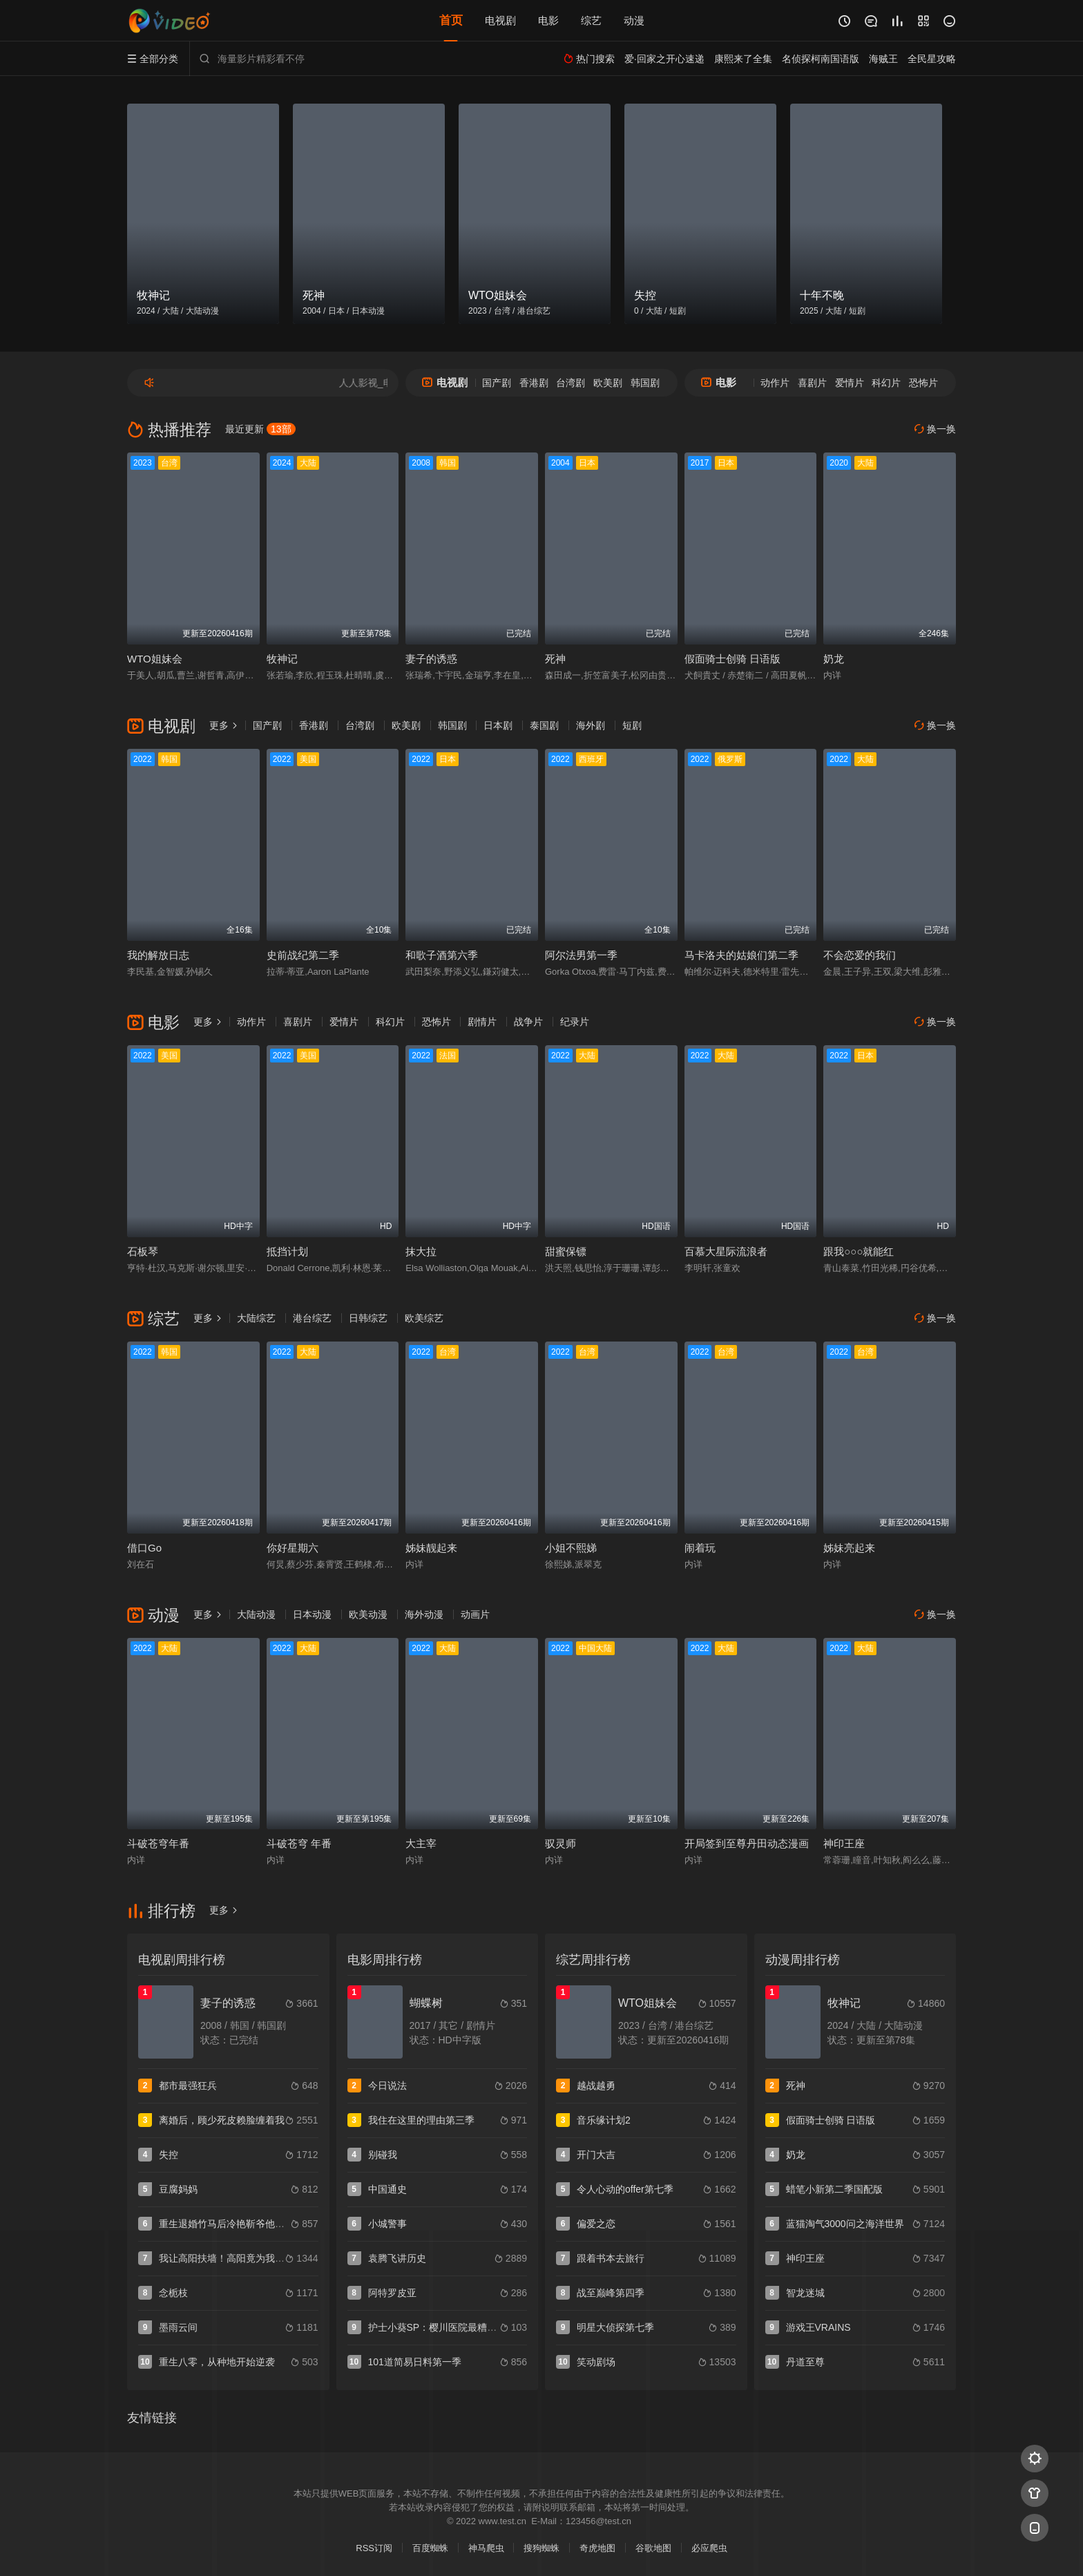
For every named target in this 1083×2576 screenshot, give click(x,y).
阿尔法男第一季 (581, 955)
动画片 (475, 1614)
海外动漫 (424, 1614)
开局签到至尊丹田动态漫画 (746, 1843)
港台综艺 (312, 1318)
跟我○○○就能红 (858, 1251)
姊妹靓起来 (431, 1548)
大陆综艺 (256, 1318)
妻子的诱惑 (431, 659)
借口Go (144, 1548)
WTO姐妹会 (154, 659)
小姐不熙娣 (571, 1548)
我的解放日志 (158, 955)
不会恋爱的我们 (859, 955)
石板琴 (142, 1251)
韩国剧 (645, 382)
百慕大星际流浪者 (725, 1251)
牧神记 (282, 659)
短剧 (632, 725)
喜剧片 (812, 382)
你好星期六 (292, 1548)
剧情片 (482, 1021)
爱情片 (849, 382)
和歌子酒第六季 (441, 955)
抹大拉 (421, 1251)
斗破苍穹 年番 (299, 1843)
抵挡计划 (287, 1251)
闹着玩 (700, 1548)
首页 (451, 20)
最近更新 (260, 429)
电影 (548, 20)
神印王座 (844, 1843)
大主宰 (421, 1843)
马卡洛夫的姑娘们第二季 (741, 955)
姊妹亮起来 (849, 1548)
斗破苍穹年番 (158, 1843)
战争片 (528, 1021)
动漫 (634, 20)
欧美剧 (607, 382)
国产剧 (496, 382)
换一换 (935, 429)
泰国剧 (544, 725)
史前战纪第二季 (303, 955)
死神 (555, 659)
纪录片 (574, 1021)
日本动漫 (312, 1614)
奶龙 (833, 659)
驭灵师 (560, 1843)
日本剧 (497, 725)
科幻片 (886, 382)
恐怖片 (923, 382)
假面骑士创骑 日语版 (732, 659)
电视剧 (500, 20)
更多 (223, 725)
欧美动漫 (368, 1614)
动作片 (774, 382)
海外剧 (590, 725)
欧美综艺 (424, 1318)
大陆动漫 (256, 1614)
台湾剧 (570, 382)
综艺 (591, 20)
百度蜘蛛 (430, 2548)
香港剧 (533, 382)
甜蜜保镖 (565, 1251)
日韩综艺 (368, 1318)
